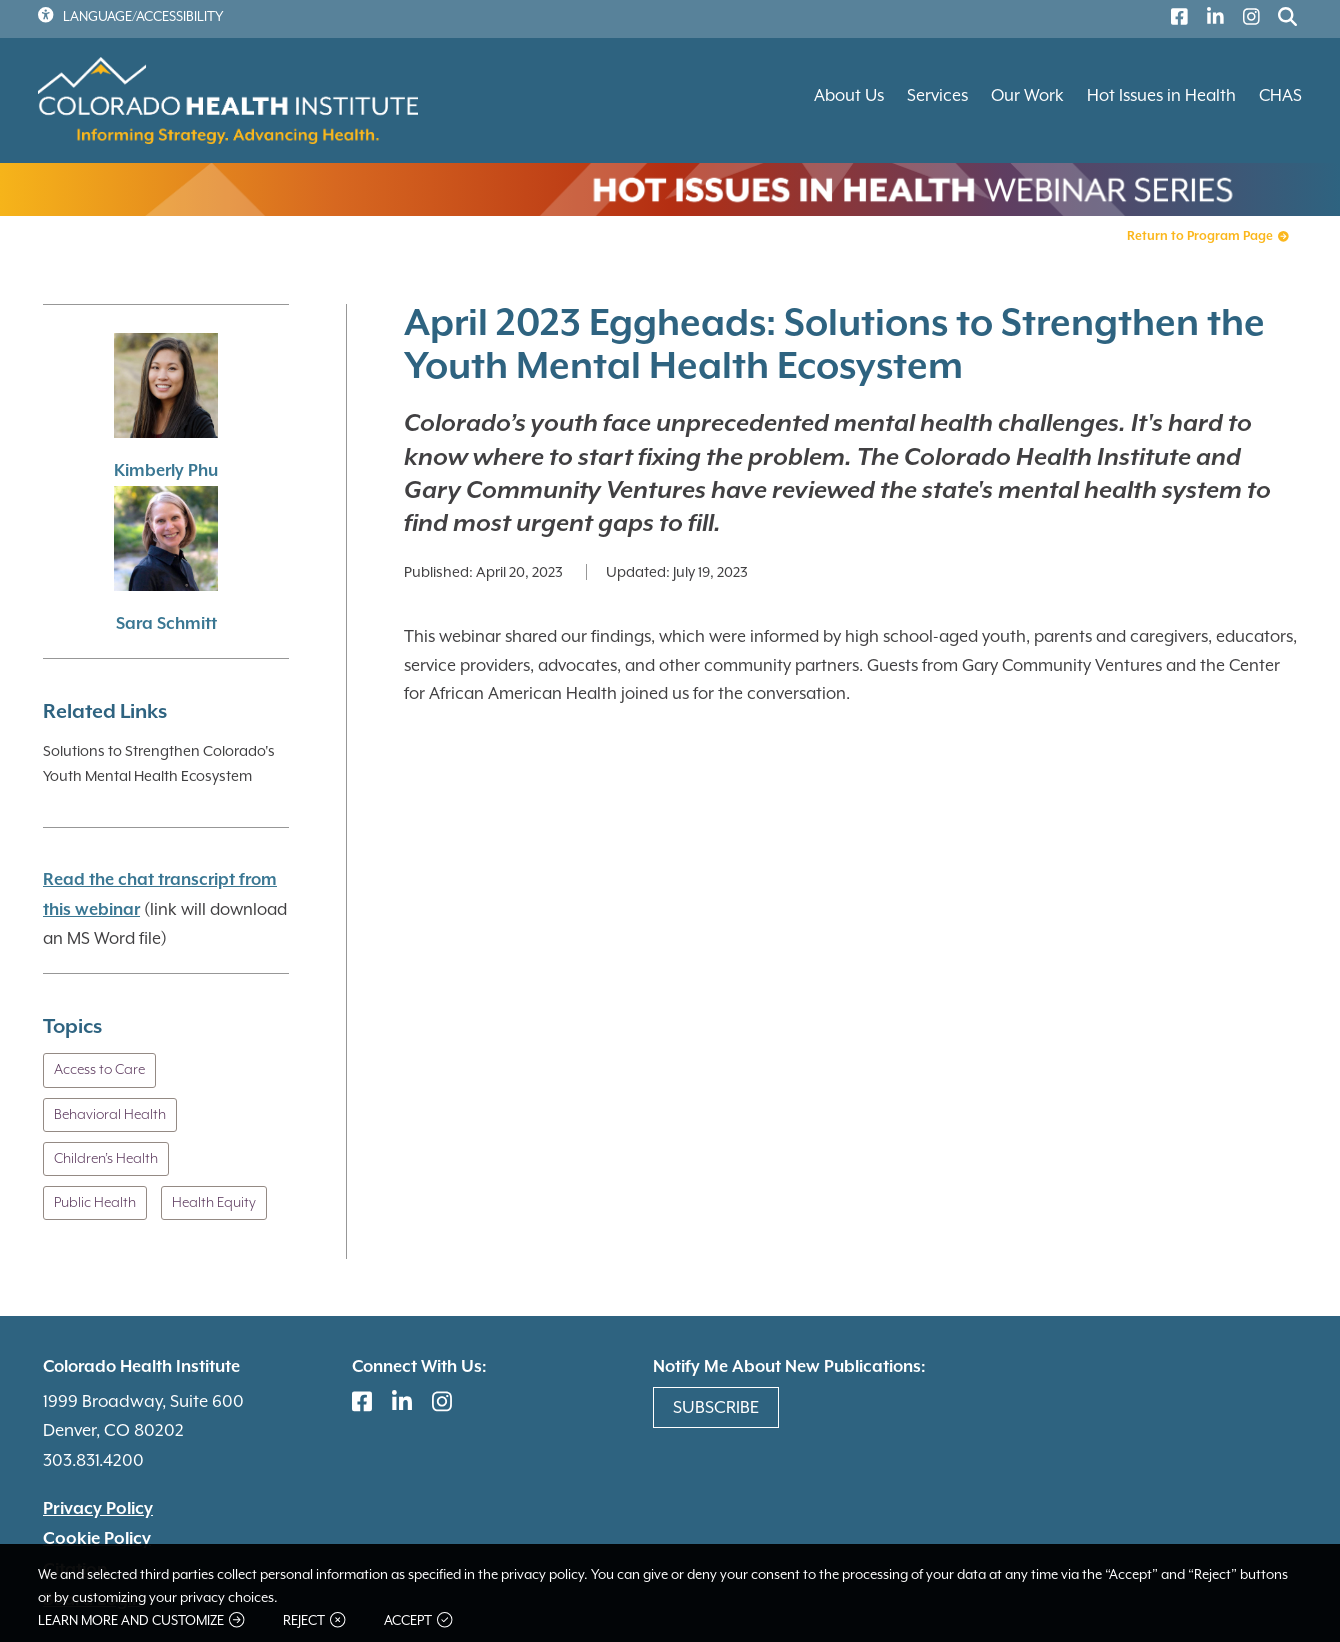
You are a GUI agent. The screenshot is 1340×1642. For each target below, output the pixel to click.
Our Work (1027, 95)
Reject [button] (314, 1620)
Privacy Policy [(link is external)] (98, 1509)
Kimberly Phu (166, 471)
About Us (849, 95)
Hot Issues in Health (1161, 95)
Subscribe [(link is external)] (716, 1407)
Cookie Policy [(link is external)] (97, 1539)
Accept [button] (418, 1620)
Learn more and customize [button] (141, 1620)
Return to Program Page (1207, 236)
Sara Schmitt (166, 624)
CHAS (1280, 95)
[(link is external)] (1175, 19)
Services (937, 95)
